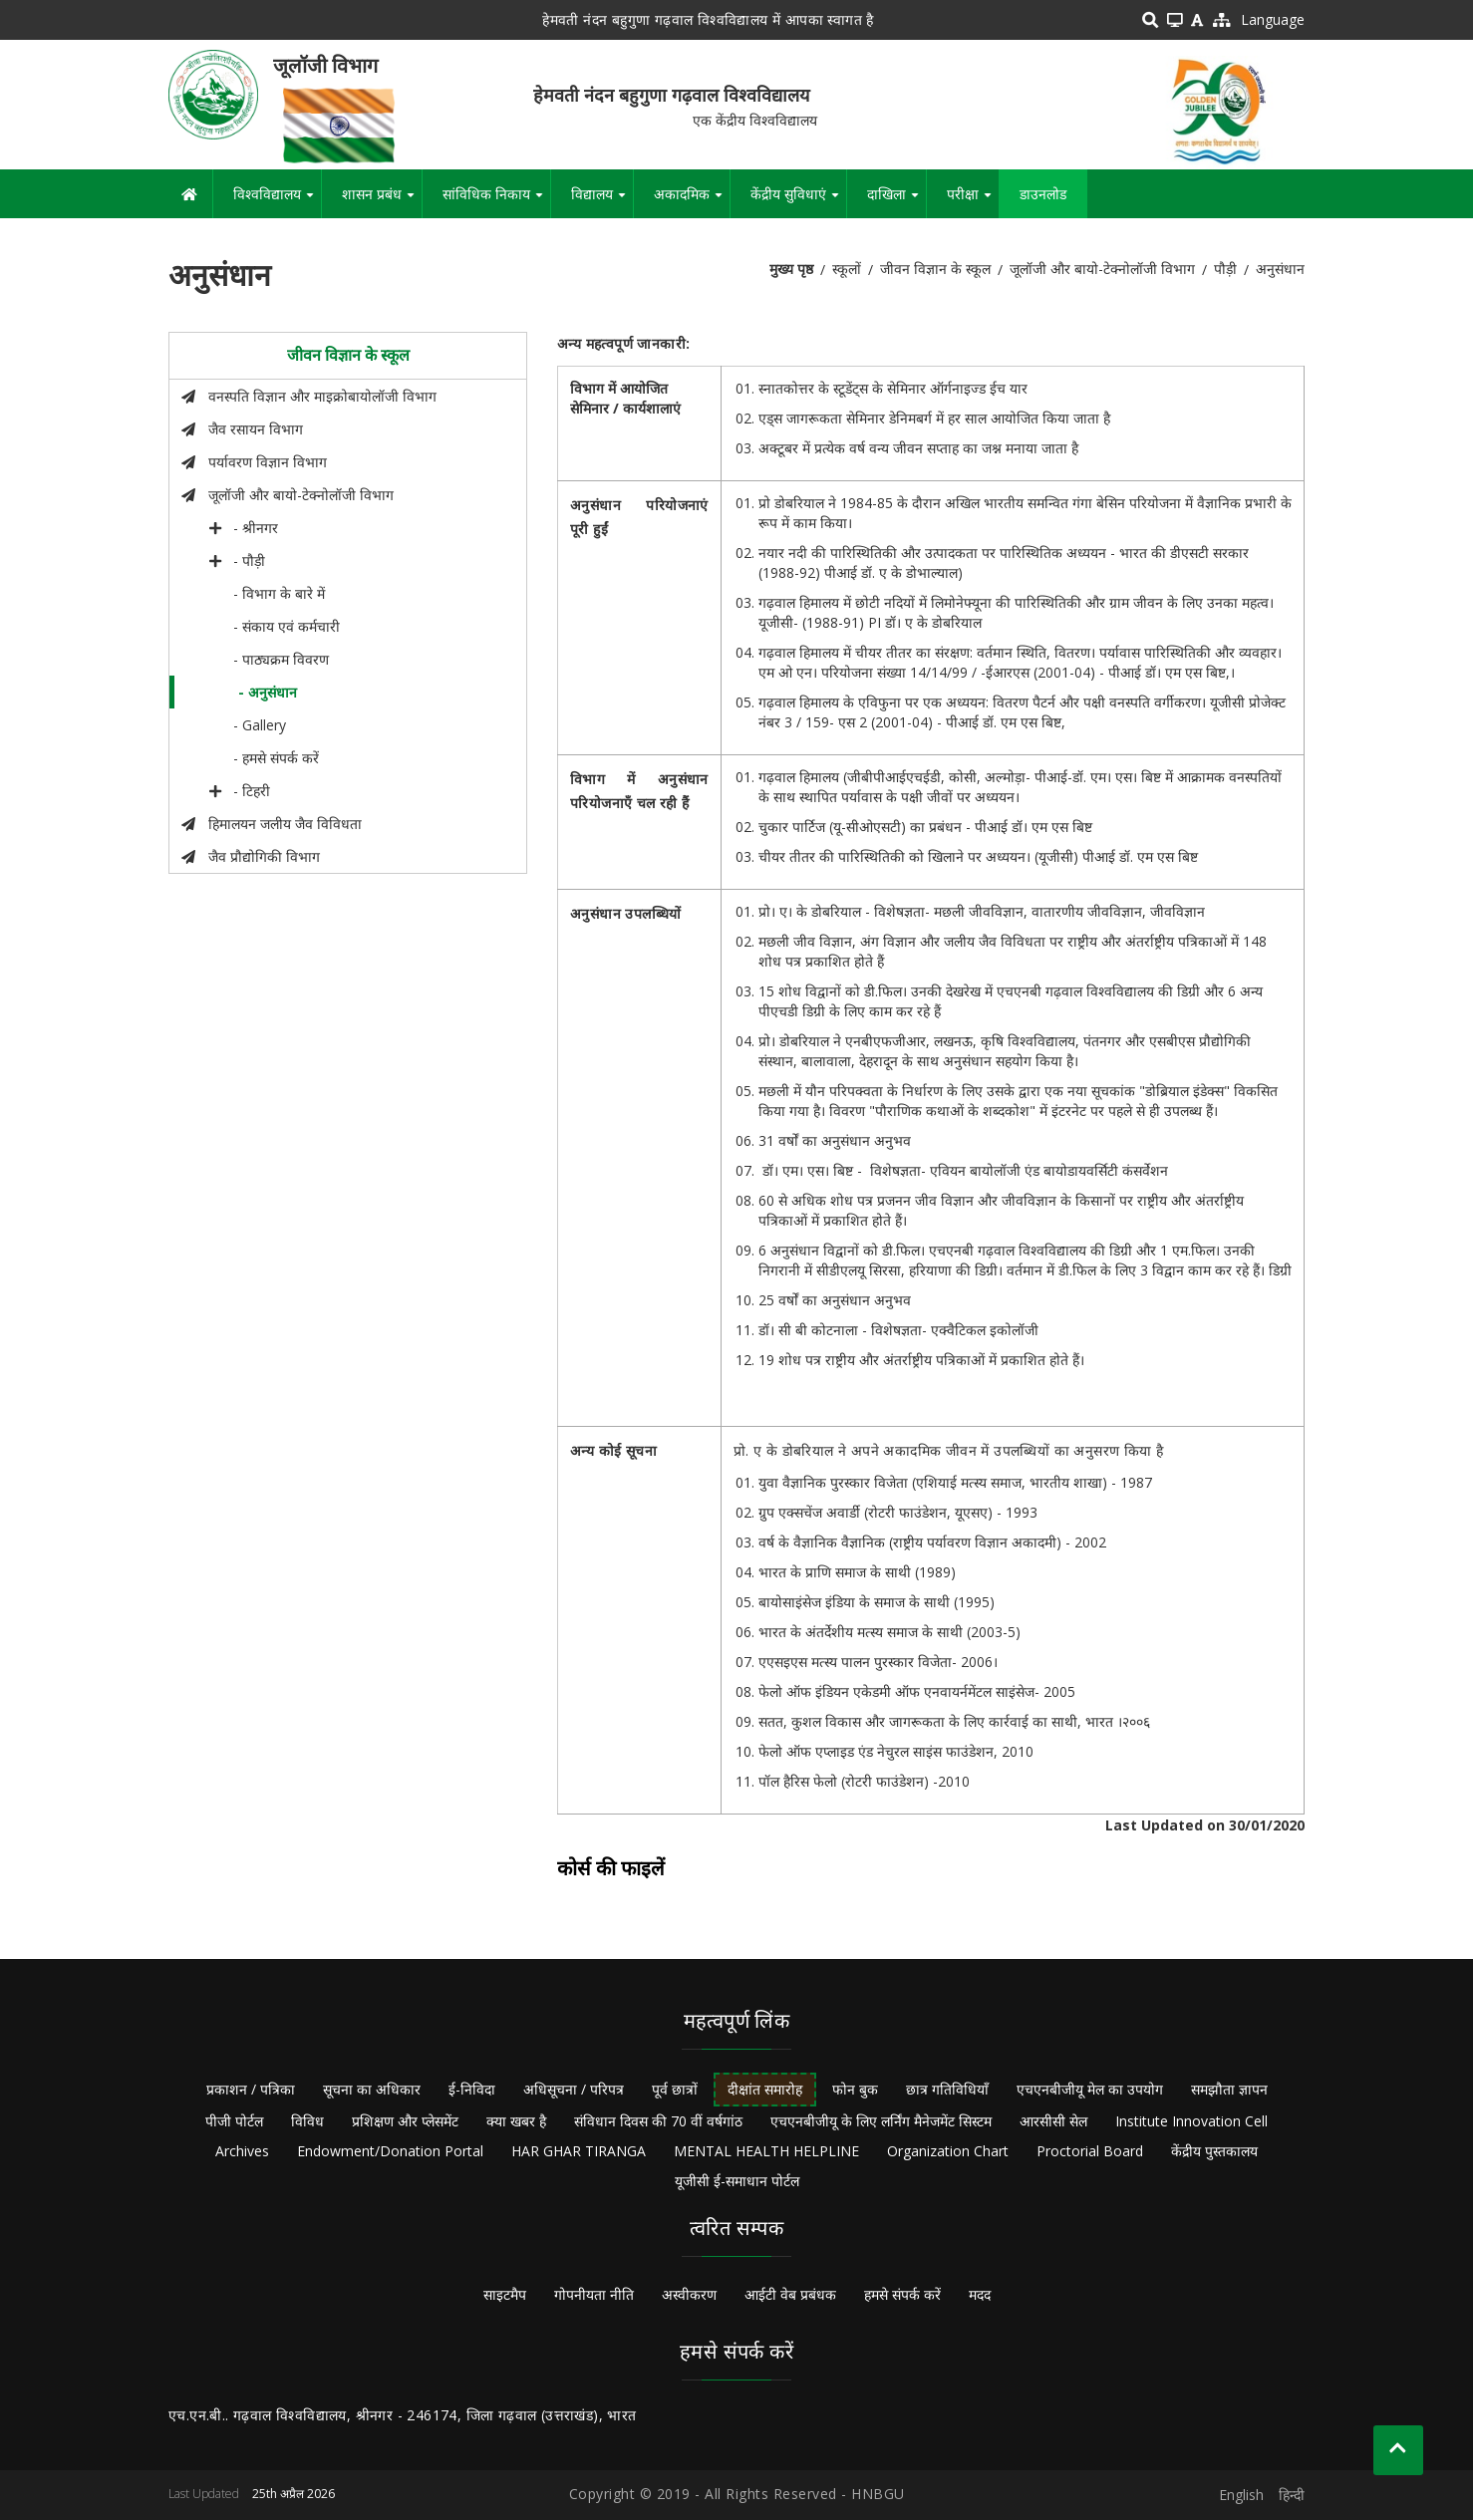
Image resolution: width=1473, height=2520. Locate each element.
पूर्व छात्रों (675, 2089)
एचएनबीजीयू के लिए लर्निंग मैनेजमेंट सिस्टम (881, 2120)
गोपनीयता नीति (594, 2294)
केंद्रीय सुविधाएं (798, 201)
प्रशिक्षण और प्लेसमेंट (405, 2120)
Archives (242, 2150)
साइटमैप (504, 2294)
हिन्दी (1292, 2494)
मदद (980, 2294)
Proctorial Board (1089, 2150)
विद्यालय (602, 201)
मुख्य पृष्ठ (791, 268)
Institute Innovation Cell (1191, 2120)
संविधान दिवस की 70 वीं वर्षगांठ (658, 2120)
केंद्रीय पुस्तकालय (1214, 2150)
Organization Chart (948, 2150)
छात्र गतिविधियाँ (947, 2089)
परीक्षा (973, 201)
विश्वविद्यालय (277, 201)
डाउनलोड (1043, 193)
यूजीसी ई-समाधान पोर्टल (737, 2180)
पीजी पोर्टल (234, 2120)
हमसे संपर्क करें (902, 2294)
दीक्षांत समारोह (765, 2089)
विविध (307, 2120)
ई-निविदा (471, 2089)
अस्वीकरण (689, 2294)
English (1241, 2494)
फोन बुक (855, 2089)
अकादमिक (692, 201)
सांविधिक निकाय (496, 201)
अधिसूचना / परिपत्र (573, 2089)
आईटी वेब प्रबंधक (790, 2294)
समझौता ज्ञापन (1229, 2089)
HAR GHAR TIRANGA (578, 2150)
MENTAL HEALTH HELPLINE (766, 2150)
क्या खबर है (516, 2120)
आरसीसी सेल (1053, 2120)
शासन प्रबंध (382, 201)
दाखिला (896, 201)
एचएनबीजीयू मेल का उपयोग (1090, 2089)
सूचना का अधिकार (372, 2089)
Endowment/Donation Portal (390, 2150)
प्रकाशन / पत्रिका (250, 2089)
